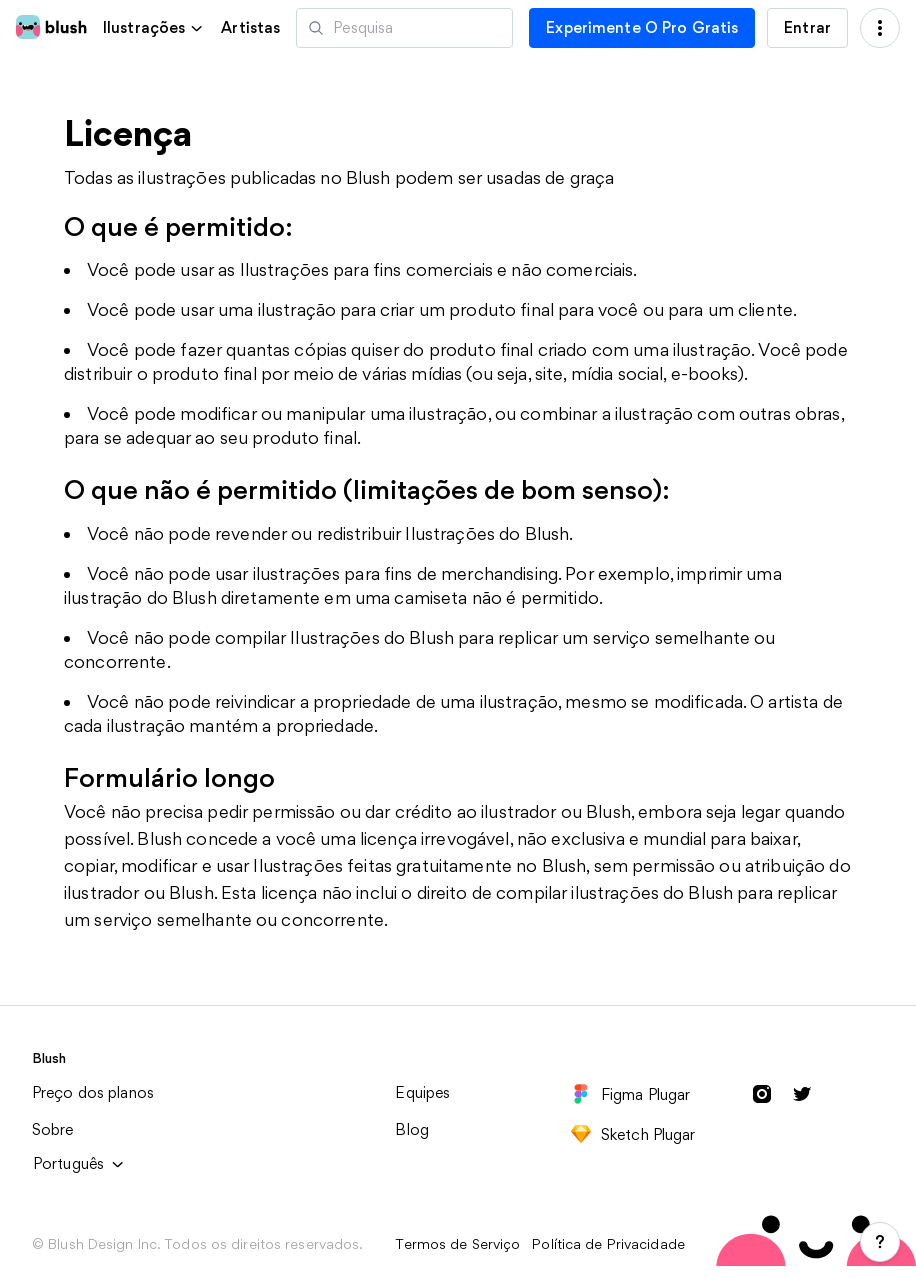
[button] (154, 27)
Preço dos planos (93, 1092)
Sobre (53, 1129)
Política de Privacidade (608, 1244)
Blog (412, 1129)
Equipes (422, 1092)
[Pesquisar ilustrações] (404, 28)
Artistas (250, 28)
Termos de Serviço (457, 1244)
